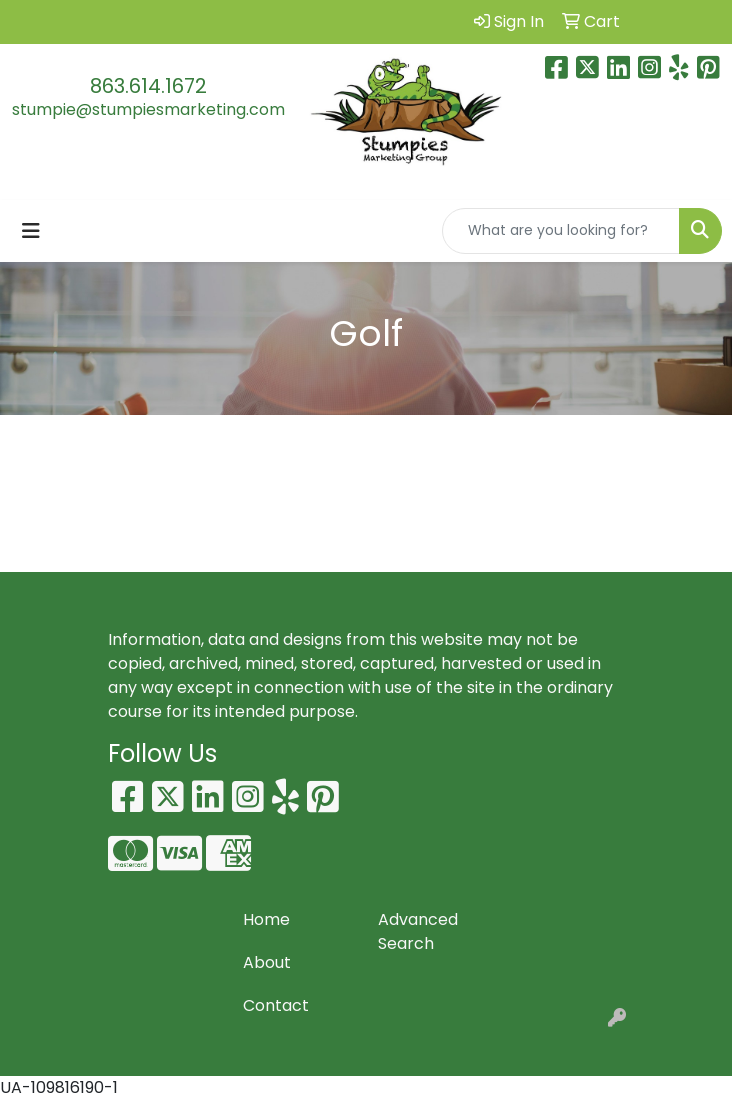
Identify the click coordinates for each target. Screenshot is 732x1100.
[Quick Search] (561, 231)
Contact (276, 1005)
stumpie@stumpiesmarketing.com (148, 109)
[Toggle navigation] (31, 231)
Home (266, 919)
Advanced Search (418, 931)
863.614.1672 (148, 86)
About (267, 962)
